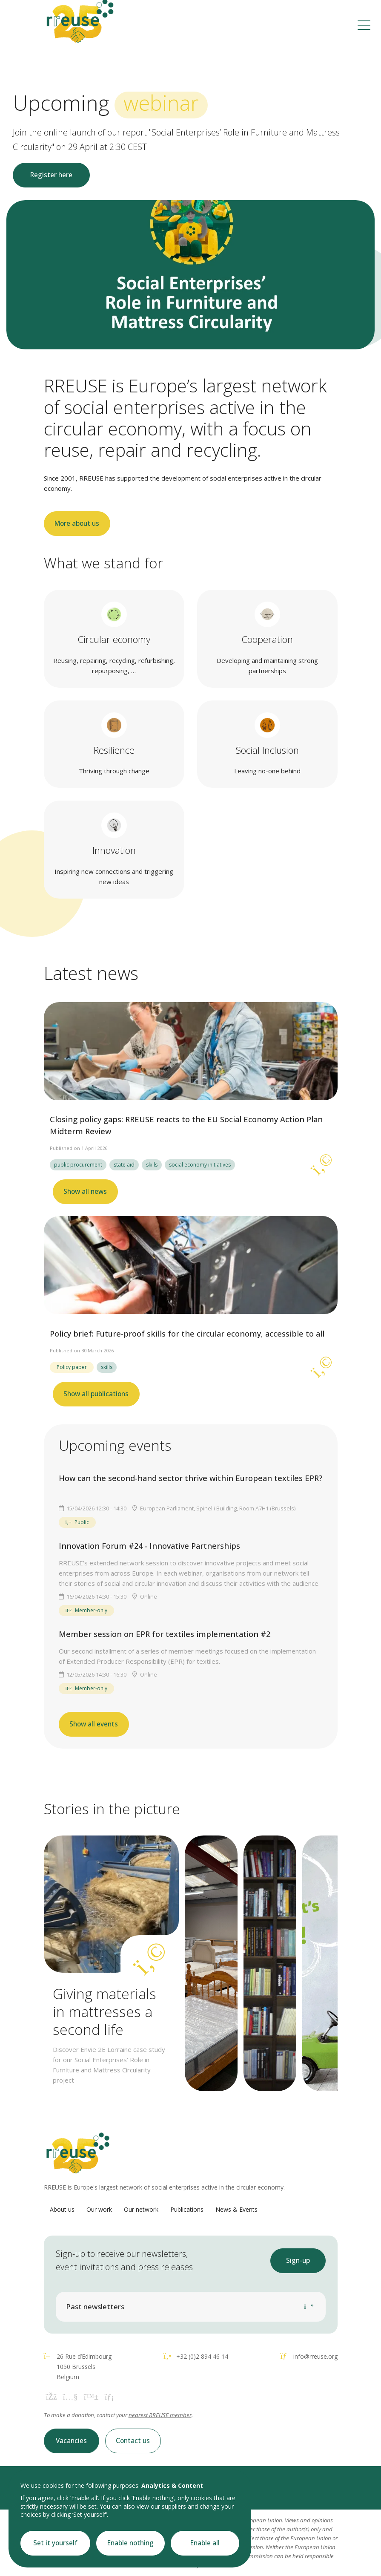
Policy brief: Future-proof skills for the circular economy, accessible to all (187, 1333)
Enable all (205, 2543)
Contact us (133, 2440)
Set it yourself (55, 2543)
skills (152, 1164)
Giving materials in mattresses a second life (104, 2011)
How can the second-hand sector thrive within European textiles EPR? (190, 1478)
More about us (76, 523)
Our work (99, 2209)
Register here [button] (51, 174)
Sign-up (298, 2260)
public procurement (78, 1164)
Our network (141, 2209)
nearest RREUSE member (160, 2415)
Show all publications (96, 1393)
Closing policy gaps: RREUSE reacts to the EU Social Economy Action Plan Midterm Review (186, 1125)
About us (62, 2209)
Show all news (85, 1191)
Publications (186, 2209)
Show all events (93, 1724)
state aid (124, 1164)
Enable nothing (130, 2543)
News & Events (236, 2209)
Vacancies (71, 2440)
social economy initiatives (200, 1164)
